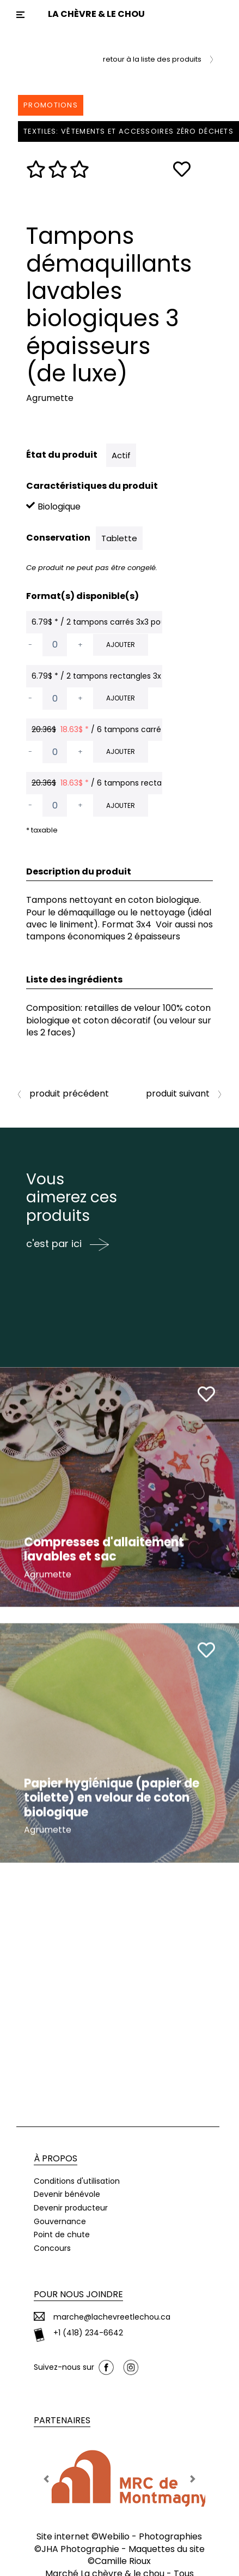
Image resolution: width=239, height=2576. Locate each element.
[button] (46, 2475)
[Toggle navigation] (20, 14)
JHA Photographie (80, 2545)
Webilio (114, 2533)
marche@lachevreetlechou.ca (111, 2313)
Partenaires (62, 2417)
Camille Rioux (123, 2557)
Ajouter (120, 644)
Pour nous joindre (78, 2291)
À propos (55, 2155)
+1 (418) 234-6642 (88, 2330)
